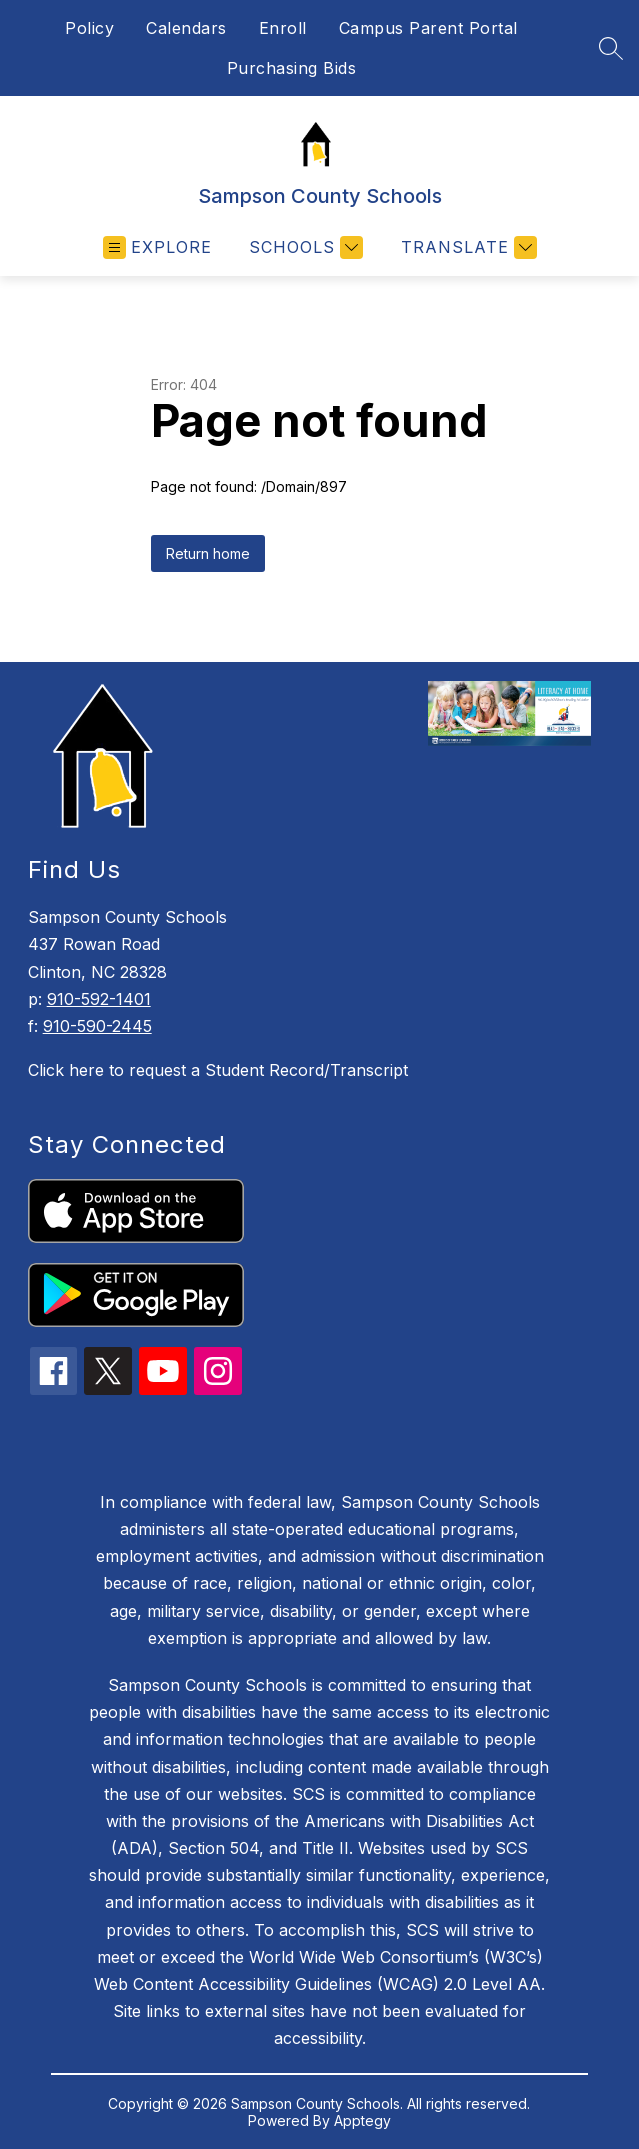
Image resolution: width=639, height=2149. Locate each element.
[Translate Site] (466, 247)
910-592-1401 (99, 999)
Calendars (186, 28)
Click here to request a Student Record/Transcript (218, 1070)
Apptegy (362, 2120)
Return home (208, 553)
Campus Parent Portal (428, 28)
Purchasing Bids (292, 68)
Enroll (283, 28)
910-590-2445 (97, 1026)
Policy (89, 28)
